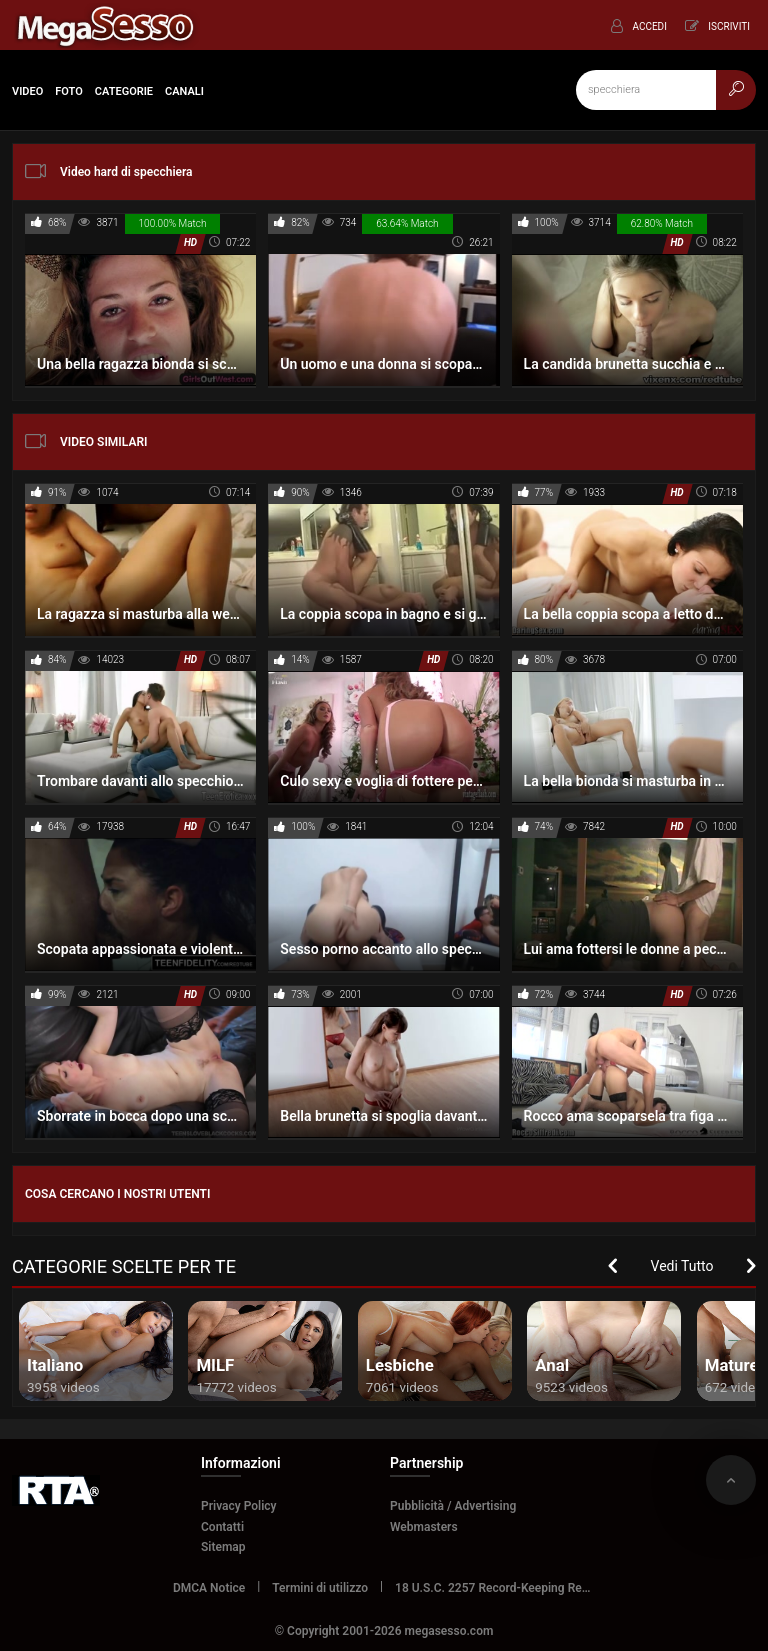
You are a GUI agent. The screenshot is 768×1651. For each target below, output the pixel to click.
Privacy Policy (239, 1506)
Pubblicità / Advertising (453, 1506)
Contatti (222, 1527)
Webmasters (424, 1527)
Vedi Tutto (682, 1266)
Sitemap (223, 1547)
